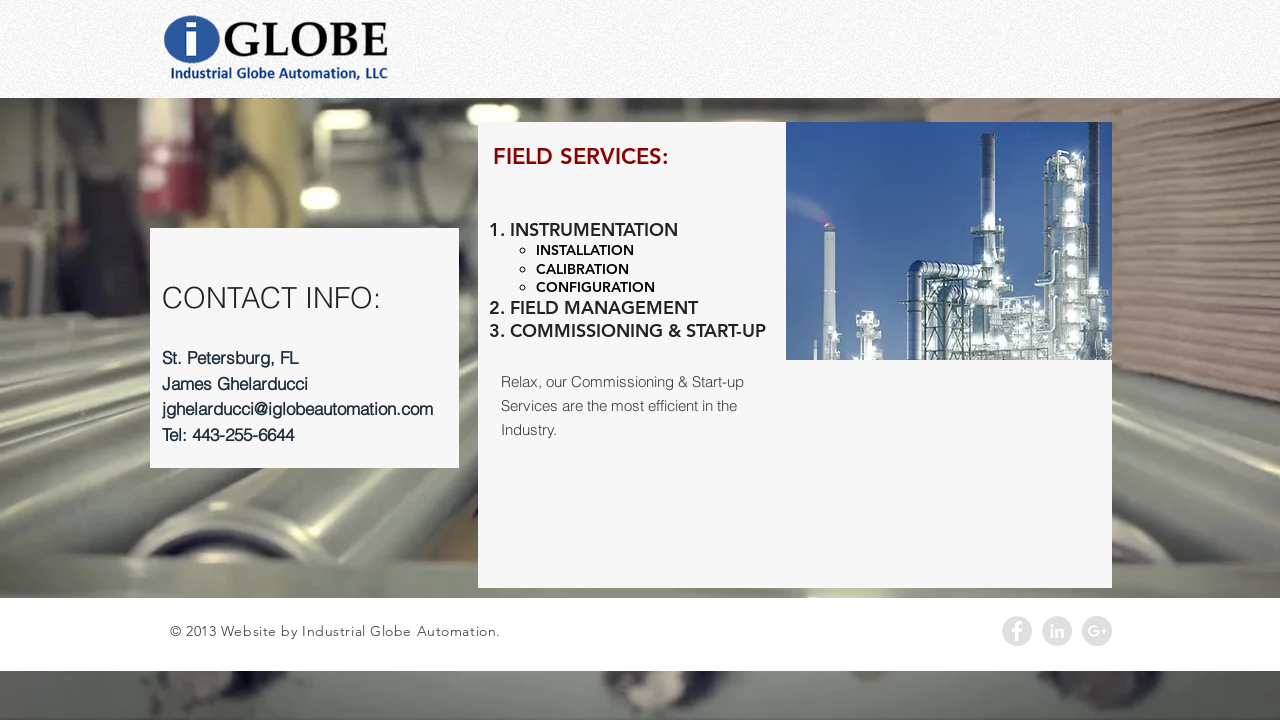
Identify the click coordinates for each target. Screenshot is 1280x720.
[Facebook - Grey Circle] (1017, 631)
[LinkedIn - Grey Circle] (1057, 631)
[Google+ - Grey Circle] (1097, 631)
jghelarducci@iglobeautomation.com (297, 408)
